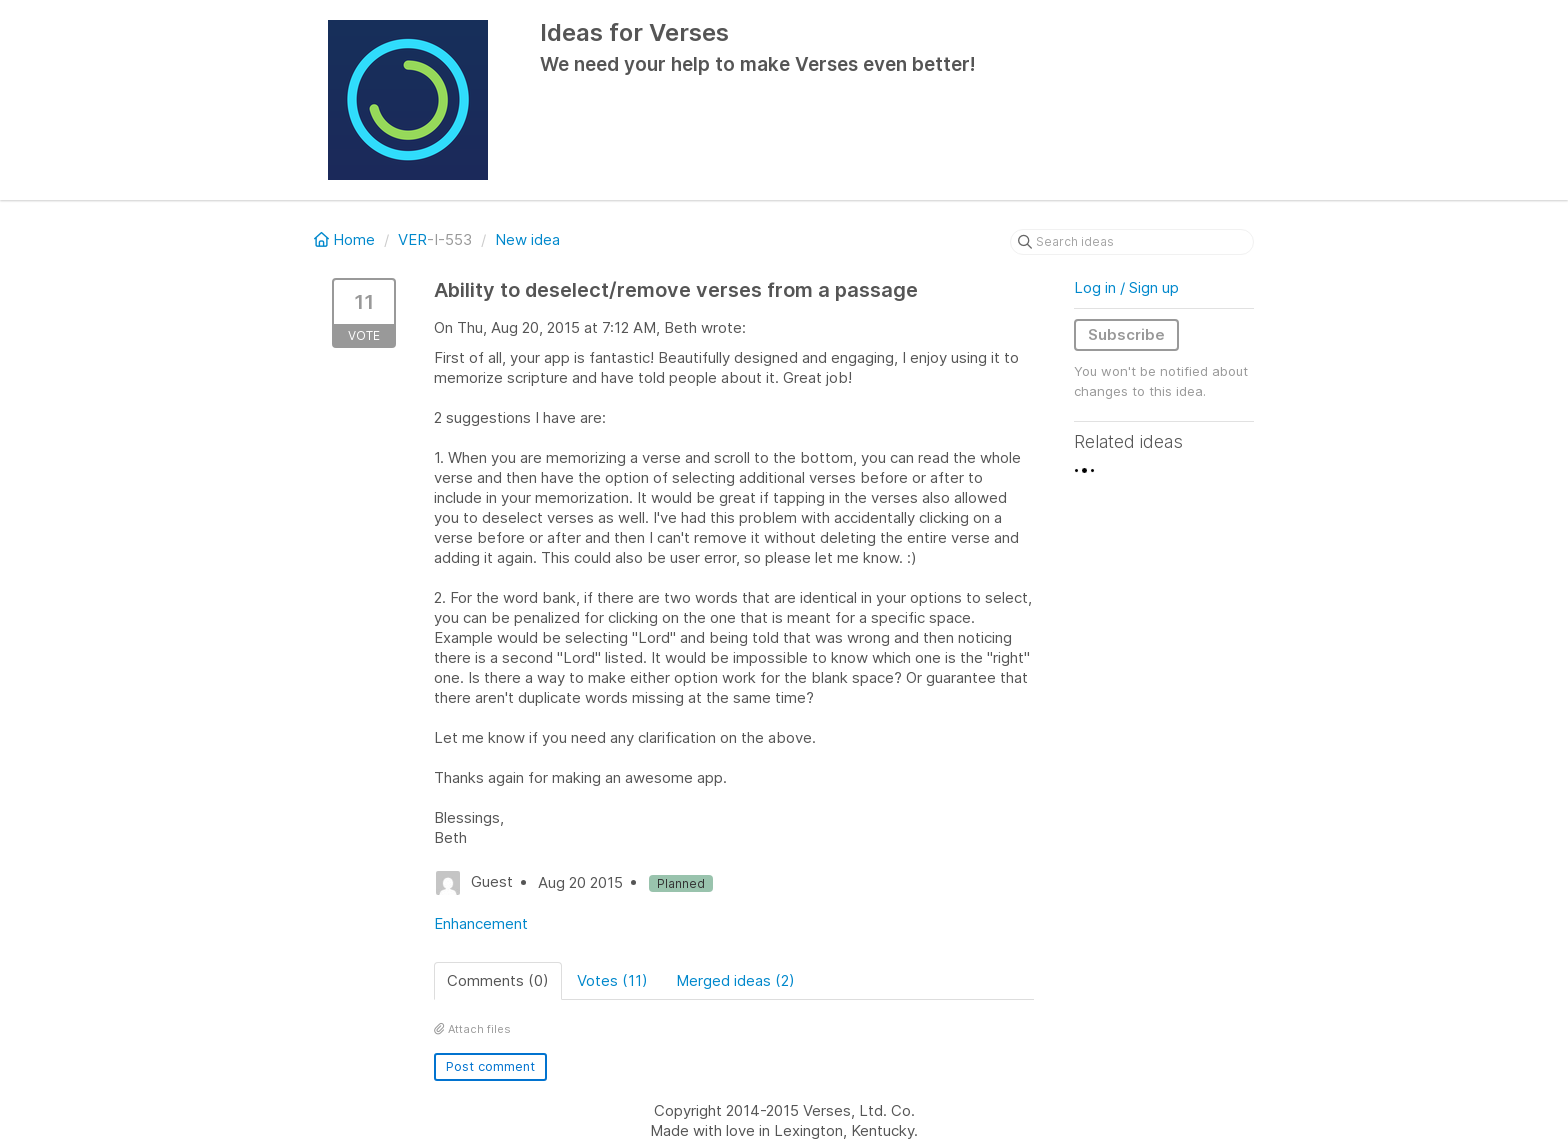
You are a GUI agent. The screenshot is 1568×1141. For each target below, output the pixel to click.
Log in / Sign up (1126, 287)
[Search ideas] (1132, 242)
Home (346, 239)
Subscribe (1126, 334)
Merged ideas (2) (735, 980)
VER (412, 239)
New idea (527, 239)
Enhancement (481, 923)
